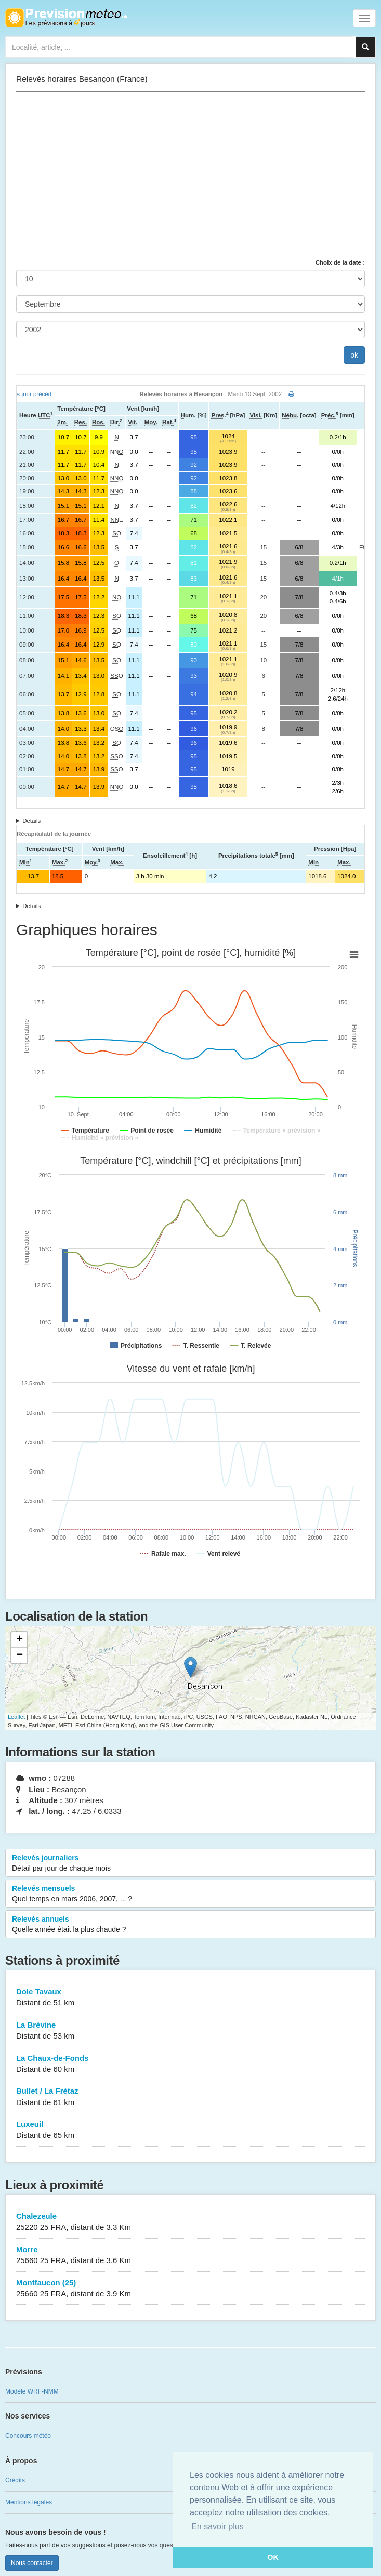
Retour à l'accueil (66, 17)
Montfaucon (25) (190, 2288)
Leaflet (16, 1717)
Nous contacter (32, 2563)
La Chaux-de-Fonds (190, 2064)
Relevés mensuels (190, 1894)
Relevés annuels (190, 1925)
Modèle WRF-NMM (32, 2391)
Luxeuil (190, 2130)
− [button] (19, 1655)
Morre (190, 2255)
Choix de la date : (340, 262)
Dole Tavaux (190, 1997)
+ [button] (19, 1640)
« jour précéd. (35, 394)
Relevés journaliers (190, 1863)
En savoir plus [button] (217, 2526)
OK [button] (273, 2557)
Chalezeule (190, 2222)
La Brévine (190, 2031)
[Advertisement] (190, 175)
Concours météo (28, 2435)
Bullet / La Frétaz (190, 2097)
